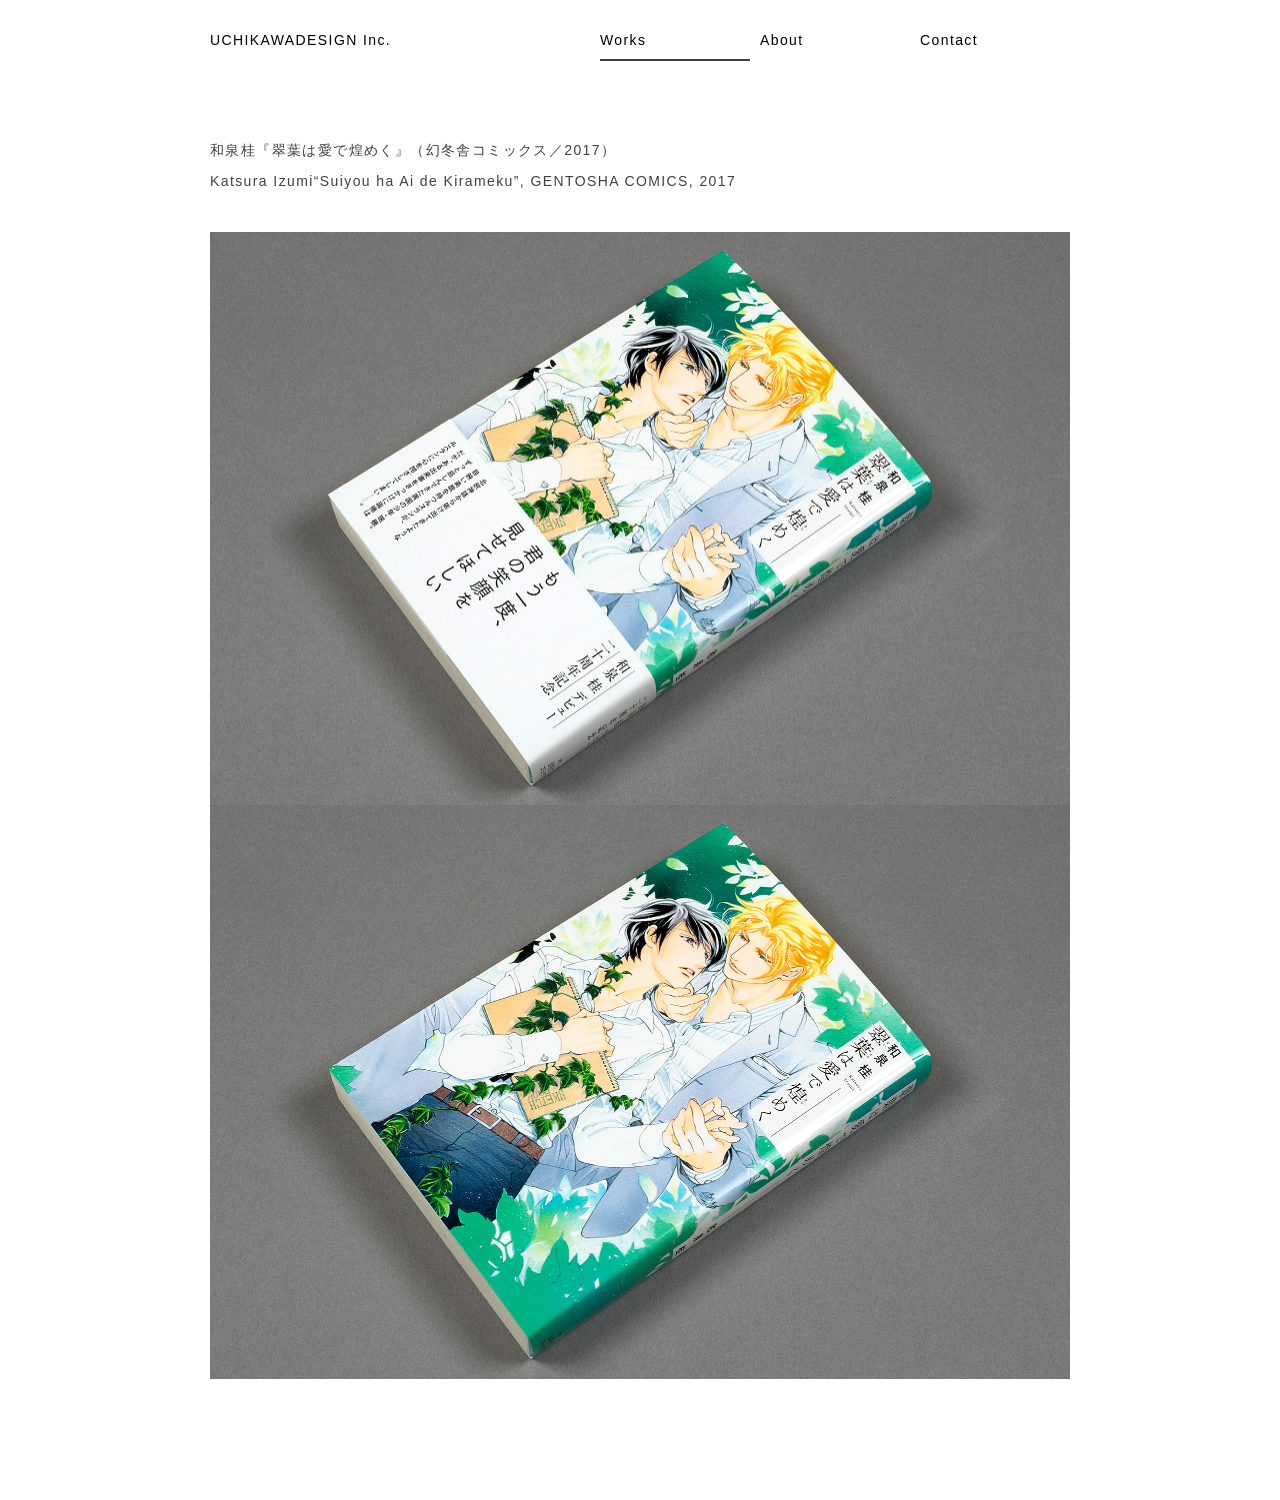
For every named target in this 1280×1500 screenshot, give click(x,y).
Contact (949, 40)
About (782, 40)
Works (623, 40)
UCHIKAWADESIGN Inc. (300, 40)
